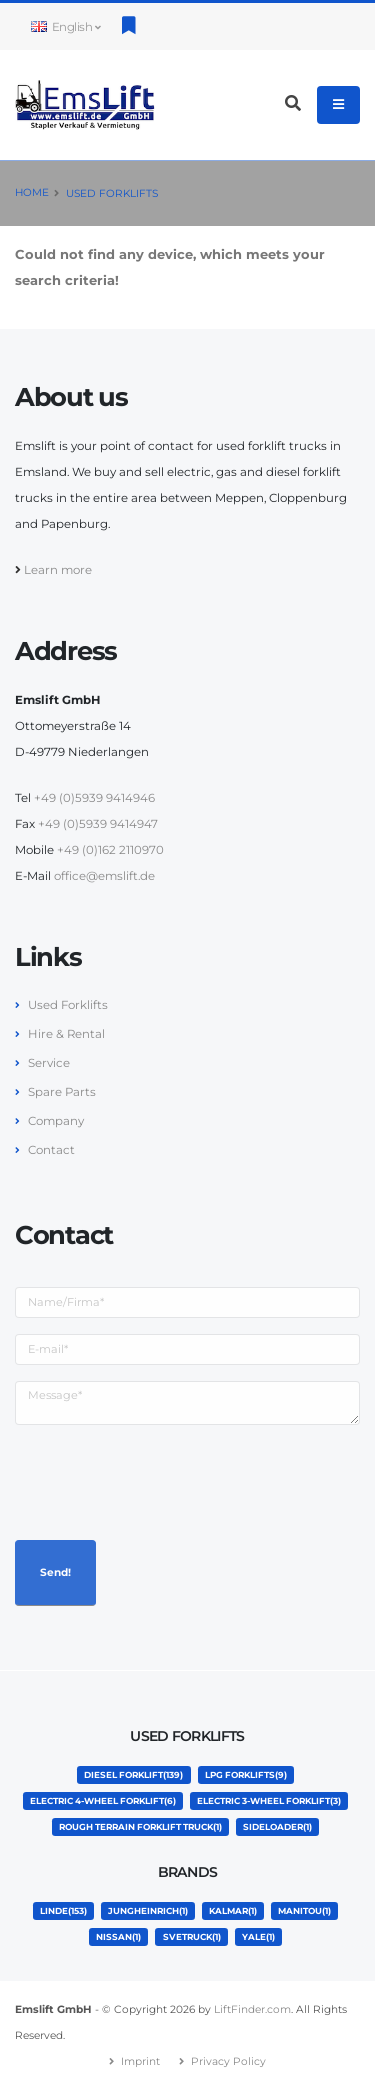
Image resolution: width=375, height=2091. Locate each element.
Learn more (58, 570)
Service (49, 1063)
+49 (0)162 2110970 (110, 850)
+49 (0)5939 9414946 (94, 798)
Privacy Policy (228, 2061)
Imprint (140, 2061)
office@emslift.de (104, 876)
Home (32, 192)
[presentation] (167, 1480)
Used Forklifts (112, 193)
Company (56, 1121)
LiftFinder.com (252, 2009)
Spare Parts (62, 1092)
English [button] (65, 27)
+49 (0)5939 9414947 (98, 824)
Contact (51, 1150)
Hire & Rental (66, 1034)
